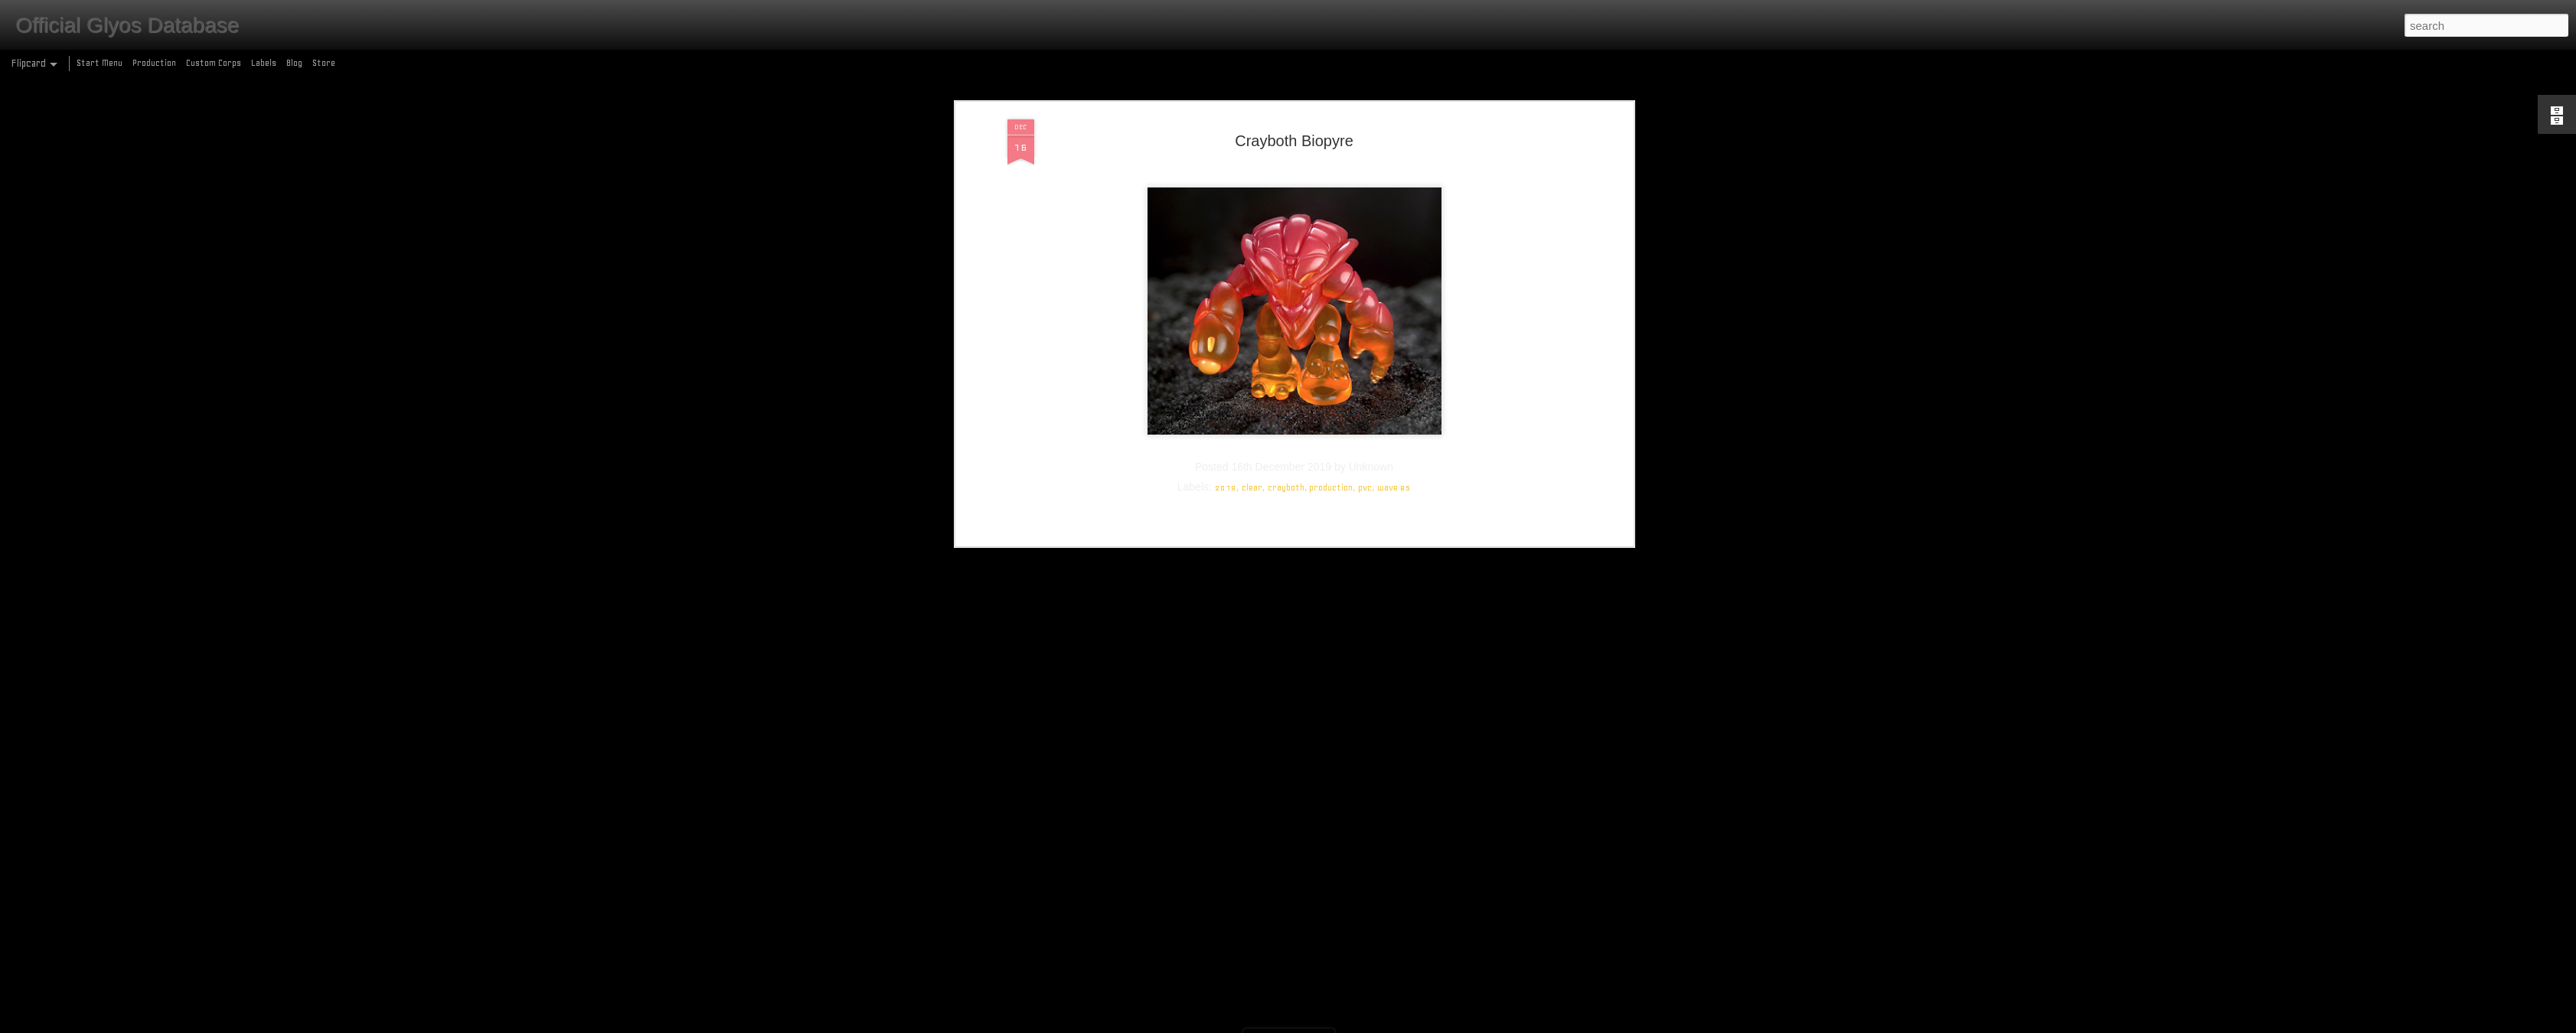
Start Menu (99, 62)
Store (323, 62)
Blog (294, 62)
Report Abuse (1399, 1024)
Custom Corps (213, 62)
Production (154, 62)
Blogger (1354, 1024)
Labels (263, 62)
